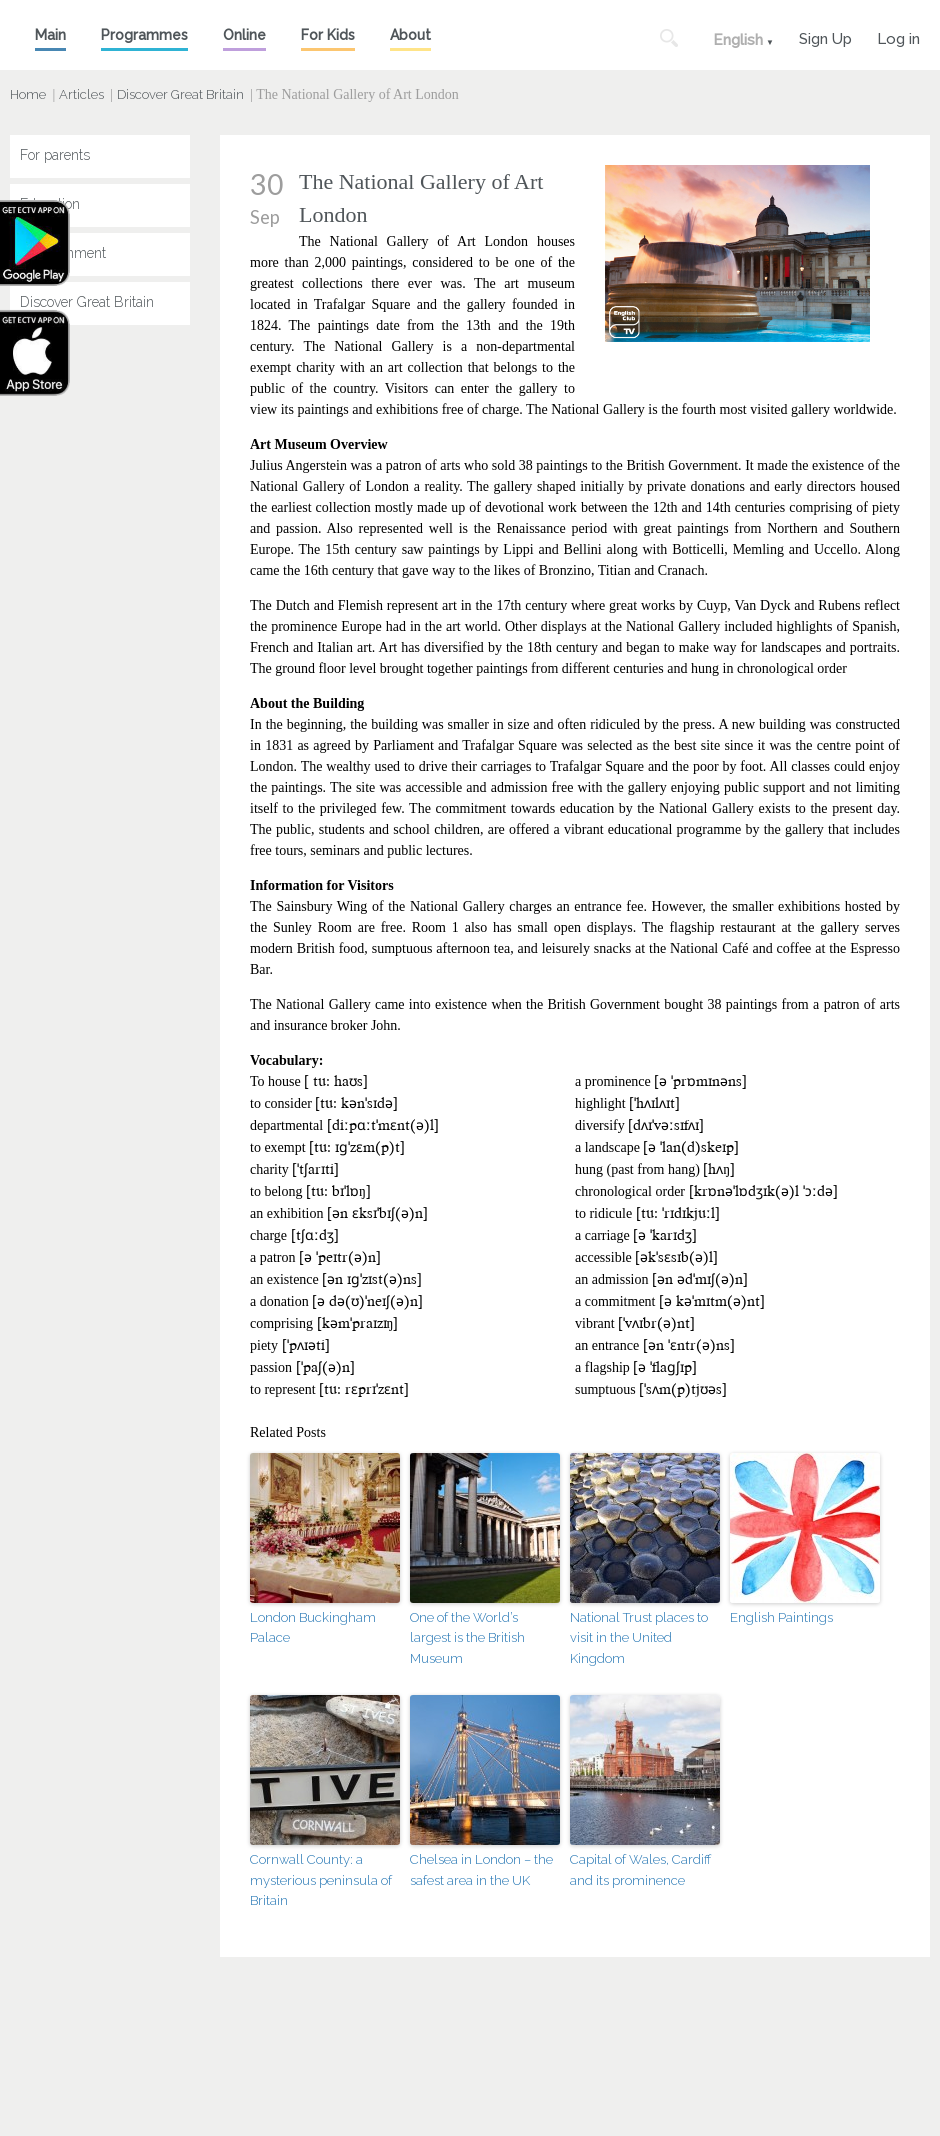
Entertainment (63, 253)
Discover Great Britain (180, 94)
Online (244, 35)
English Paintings (781, 1617)
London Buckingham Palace (313, 1628)
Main (50, 35)
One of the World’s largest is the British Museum (467, 1638)
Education (50, 204)
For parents (55, 155)
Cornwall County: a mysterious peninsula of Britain (321, 1880)
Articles (81, 94)
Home (28, 94)
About (410, 35)
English (738, 40)
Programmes (144, 35)
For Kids (328, 35)
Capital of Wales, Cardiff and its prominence (640, 1870)
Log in (898, 36)
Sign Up (825, 36)
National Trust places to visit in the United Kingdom (639, 1638)
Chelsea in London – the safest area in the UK (481, 1870)
